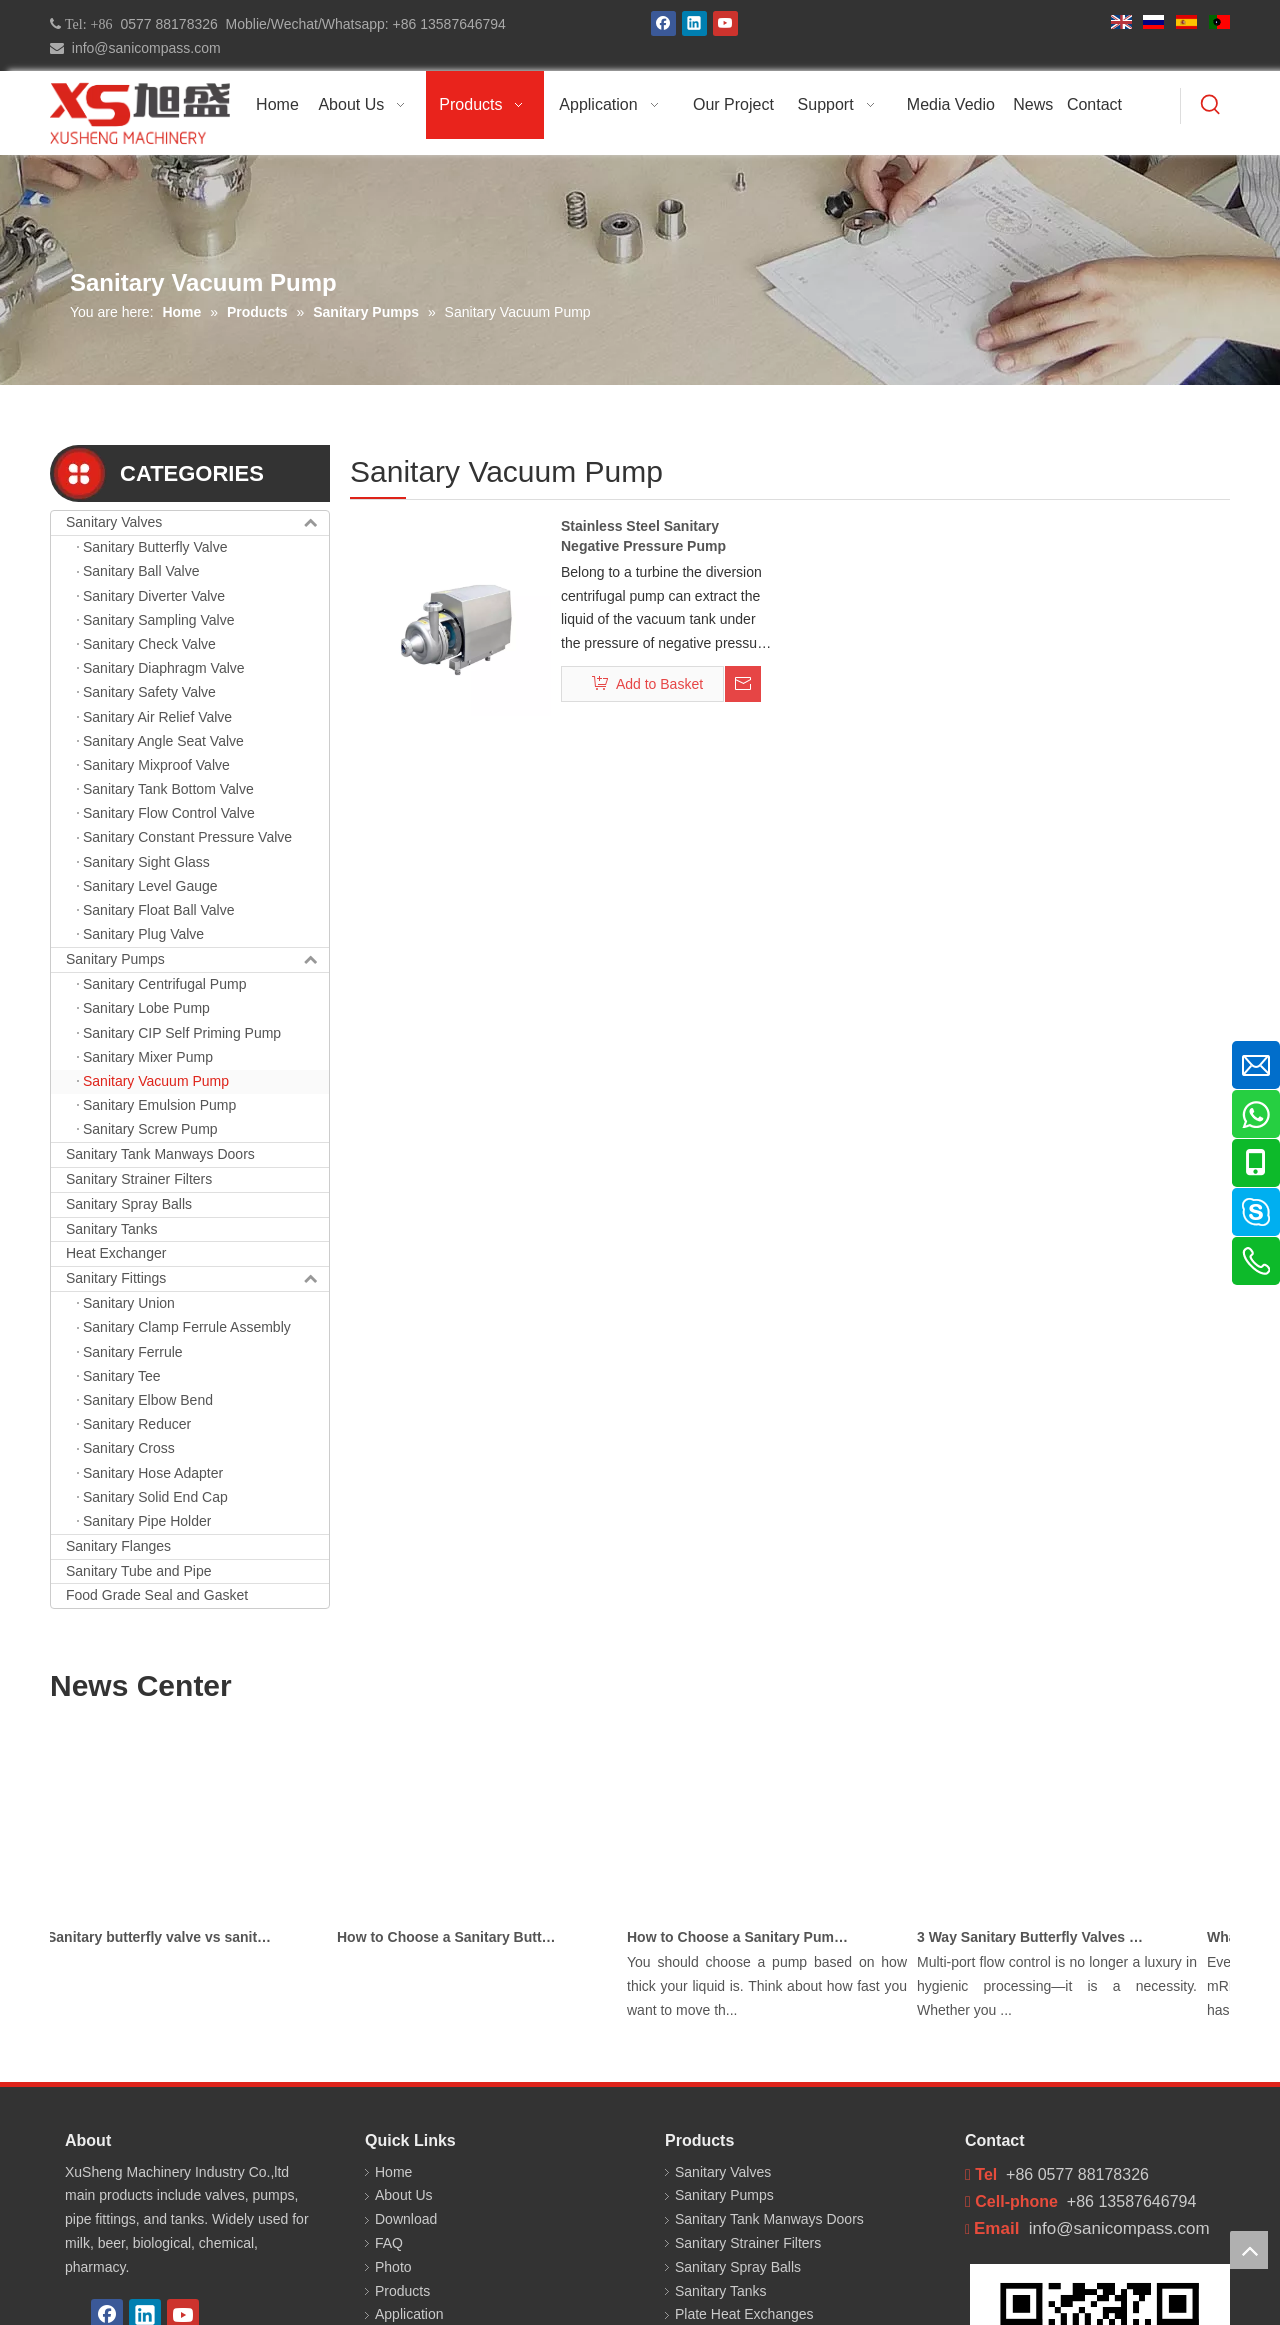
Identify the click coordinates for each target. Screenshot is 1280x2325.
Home (393, 2172)
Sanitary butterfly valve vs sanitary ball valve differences (166, 1937)
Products (402, 2291)
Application (409, 2314)
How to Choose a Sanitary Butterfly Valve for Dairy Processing (456, 1937)
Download (406, 2219)
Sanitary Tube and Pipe (139, 1571)
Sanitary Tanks (112, 1229)
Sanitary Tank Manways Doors (160, 1154)
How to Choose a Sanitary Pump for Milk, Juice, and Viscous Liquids (746, 1937)
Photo (393, 2267)
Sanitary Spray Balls (129, 1204)
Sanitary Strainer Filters (139, 1179)
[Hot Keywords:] (1211, 106)
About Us (404, 2195)
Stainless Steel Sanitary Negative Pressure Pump (643, 536)
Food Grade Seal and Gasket (157, 1595)
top (1249, 2250)
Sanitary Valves (197, 523)
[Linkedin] (694, 23)
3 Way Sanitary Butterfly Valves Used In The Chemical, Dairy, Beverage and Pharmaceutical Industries (1036, 1937)
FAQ (389, 2243)
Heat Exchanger (116, 1253)
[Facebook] (663, 23)
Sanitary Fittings (197, 1279)
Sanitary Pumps (197, 960)
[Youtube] (725, 23)
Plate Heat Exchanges (744, 2314)
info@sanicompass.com (142, 48)
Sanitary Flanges (118, 1546)
